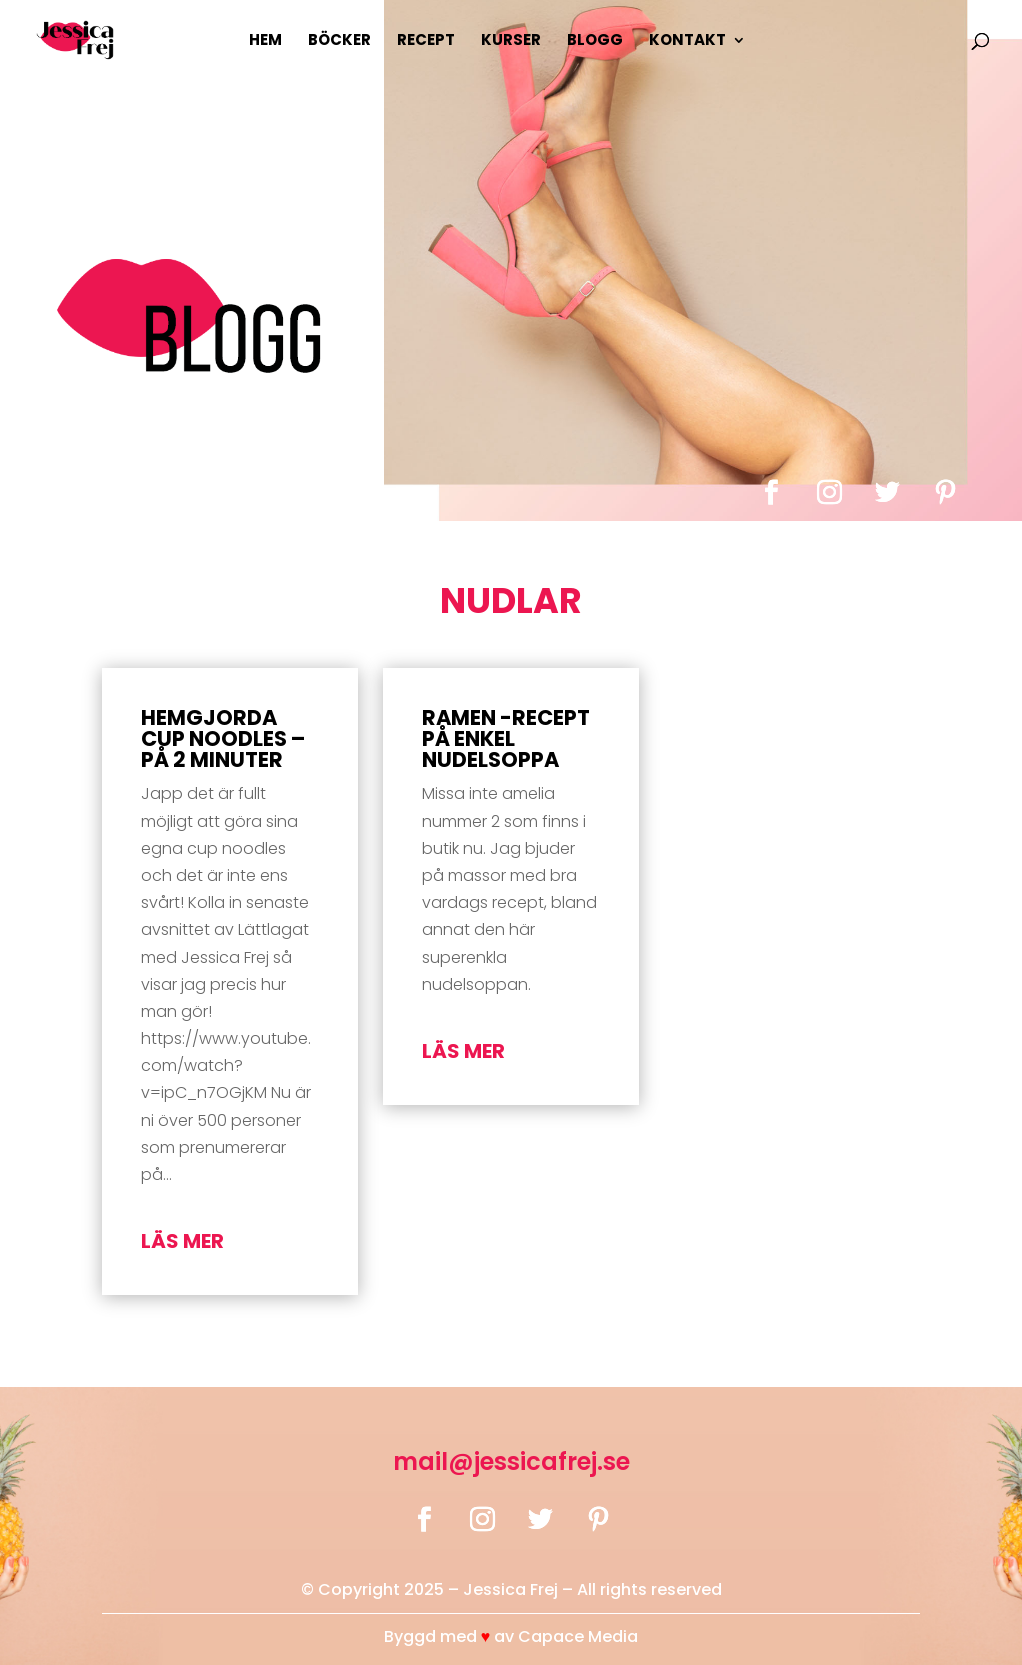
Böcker (339, 41)
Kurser (511, 41)
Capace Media (578, 1636)
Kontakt (687, 41)
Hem (265, 41)
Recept (426, 41)
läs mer (182, 1241)
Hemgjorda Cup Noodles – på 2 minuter (223, 738)
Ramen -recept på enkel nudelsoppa (506, 738)
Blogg (595, 41)
